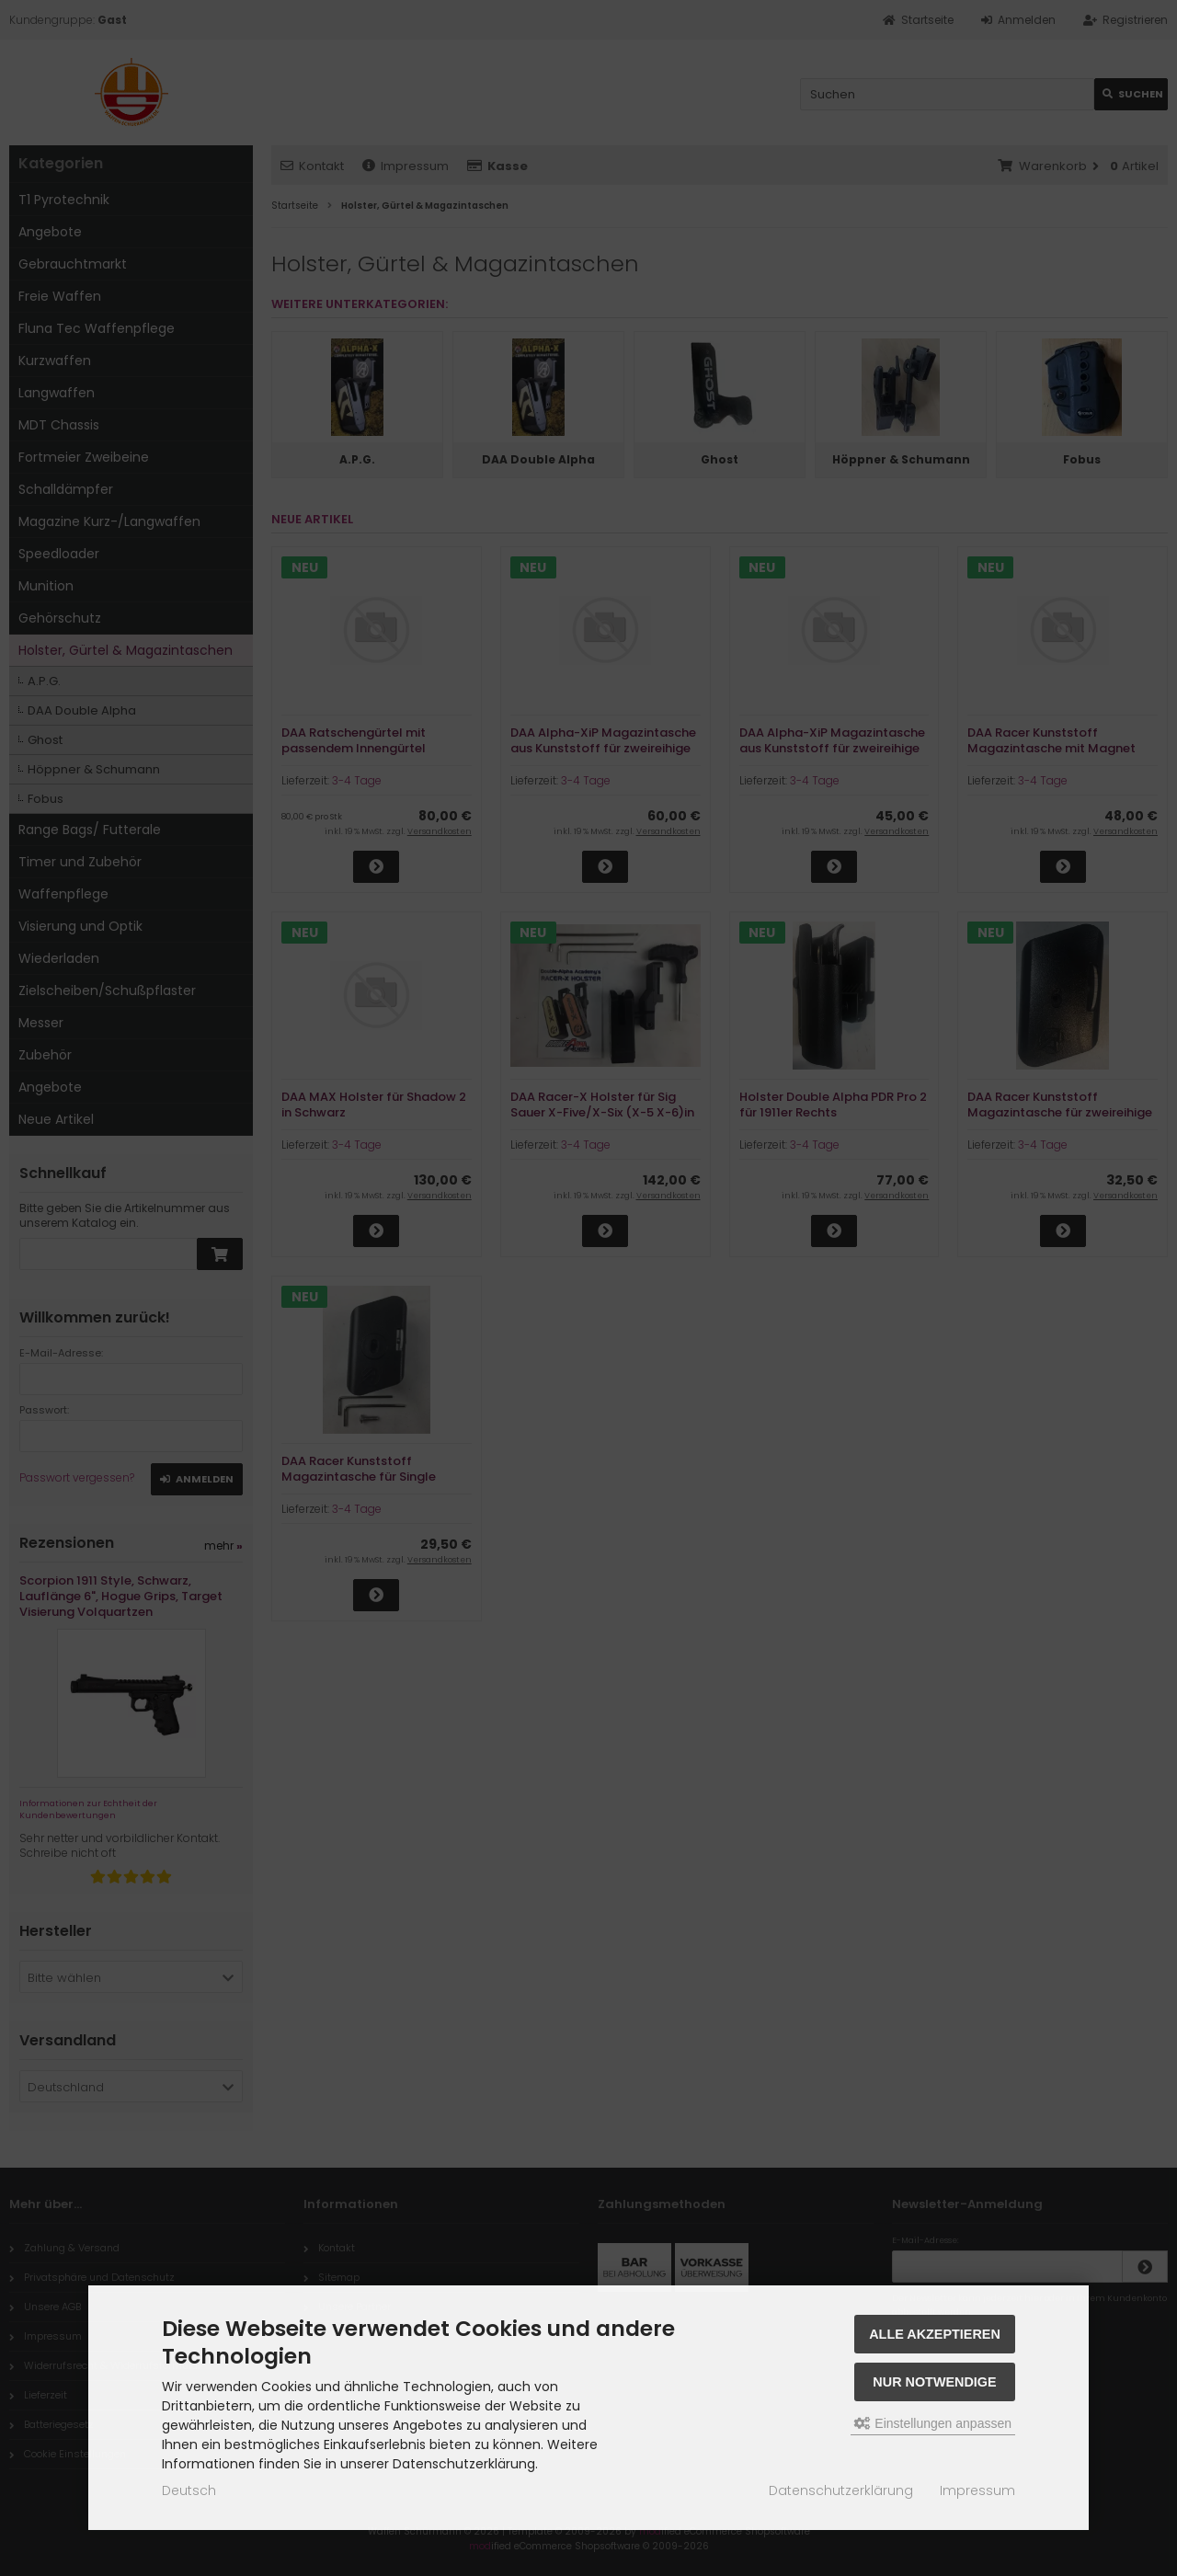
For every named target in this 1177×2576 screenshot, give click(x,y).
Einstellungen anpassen (932, 2423)
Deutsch (189, 2490)
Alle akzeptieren (934, 2334)
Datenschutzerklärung (841, 2490)
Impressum (977, 2490)
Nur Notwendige (934, 2382)
